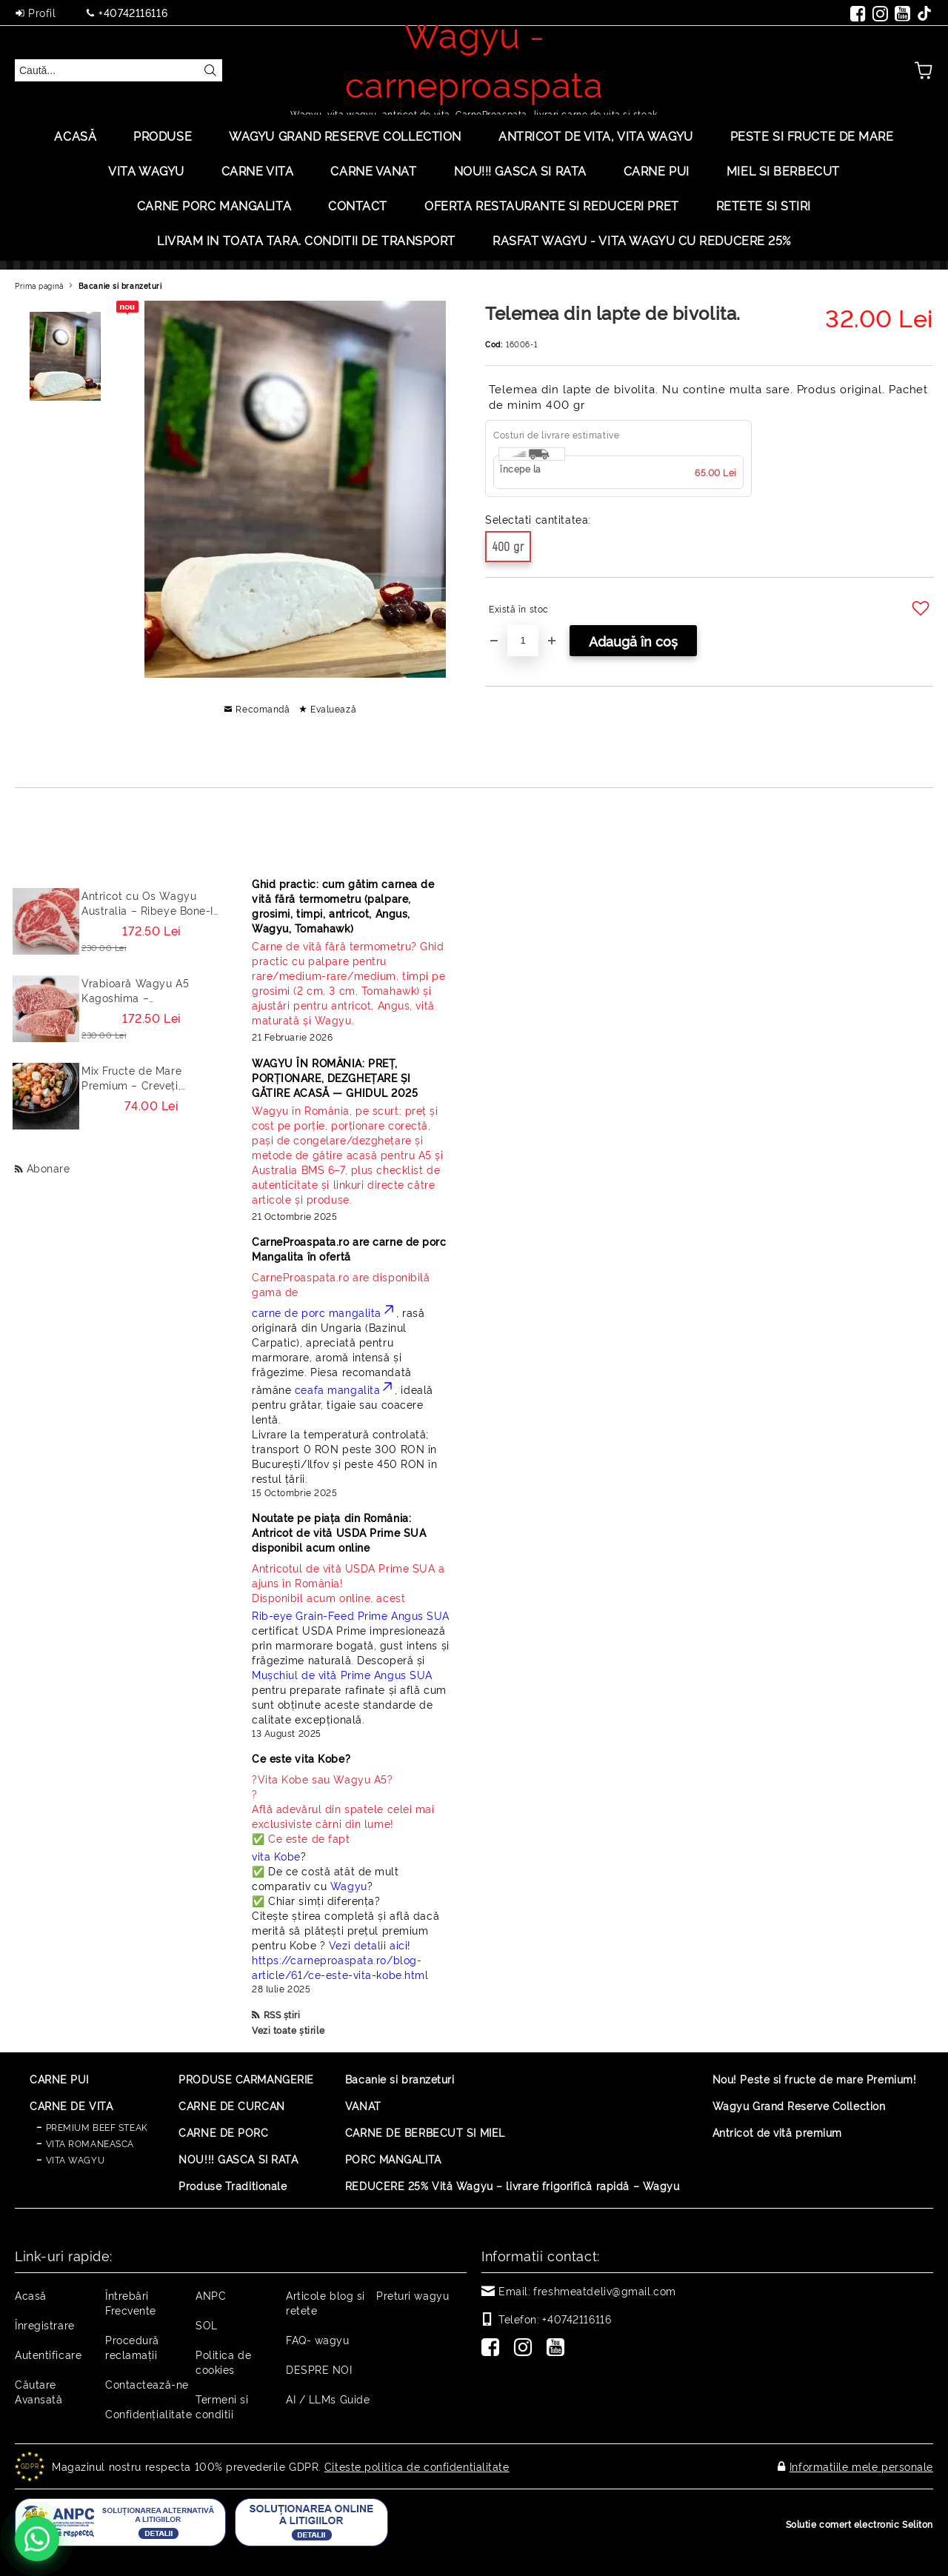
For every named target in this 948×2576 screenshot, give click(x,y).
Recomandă (263, 708)
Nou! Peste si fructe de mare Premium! (814, 2079)
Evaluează (333, 708)
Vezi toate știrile (288, 2029)
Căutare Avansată (38, 2391)
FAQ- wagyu (318, 2339)
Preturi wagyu (412, 2295)
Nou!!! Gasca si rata (520, 170)
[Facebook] (493, 2348)
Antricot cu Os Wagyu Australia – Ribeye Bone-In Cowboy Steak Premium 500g (150, 903)
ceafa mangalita (345, 1389)
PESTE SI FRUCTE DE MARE (812, 135)
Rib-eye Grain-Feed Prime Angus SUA (351, 1615)
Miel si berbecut (783, 170)
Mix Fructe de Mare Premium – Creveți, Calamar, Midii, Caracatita (148, 1077)
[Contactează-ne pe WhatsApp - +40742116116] (37, 2539)
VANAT (363, 2105)
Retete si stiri (763, 205)
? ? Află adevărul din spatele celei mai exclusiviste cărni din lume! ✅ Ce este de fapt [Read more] (343, 1808)
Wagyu (348, 1885)
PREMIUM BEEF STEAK (97, 2126)
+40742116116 (133, 12)
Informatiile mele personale (861, 2466)
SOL (207, 2325)
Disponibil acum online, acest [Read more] (351, 1582)
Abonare (48, 1168)
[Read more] (351, 982)
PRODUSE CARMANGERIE (246, 2079)
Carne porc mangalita (214, 205)
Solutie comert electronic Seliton (859, 2523)
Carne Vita (257, 170)
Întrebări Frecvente (130, 2302)
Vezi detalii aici (368, 1945)
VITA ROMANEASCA (90, 2143)
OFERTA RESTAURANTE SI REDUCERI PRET (551, 205)
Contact (357, 205)
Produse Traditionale (232, 2185)
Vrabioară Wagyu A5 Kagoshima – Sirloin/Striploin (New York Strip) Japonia (150, 990)
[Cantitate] (522, 640)
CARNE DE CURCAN (231, 2105)
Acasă (75, 135)
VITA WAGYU (146, 170)
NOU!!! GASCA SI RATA (238, 2159)
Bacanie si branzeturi (120, 285)
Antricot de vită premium (777, 2132)
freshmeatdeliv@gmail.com (604, 2290)
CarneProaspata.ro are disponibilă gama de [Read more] (341, 1283)
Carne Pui (657, 170)
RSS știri (282, 2014)
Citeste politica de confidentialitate (417, 2466)
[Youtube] (558, 2348)
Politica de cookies (223, 2361)
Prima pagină (39, 285)
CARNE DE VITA (71, 2105)
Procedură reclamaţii (132, 2346)
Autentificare (48, 2354)
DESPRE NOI (319, 2369)
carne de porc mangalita (324, 1312)
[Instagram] (526, 2348)
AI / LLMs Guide (328, 2399)
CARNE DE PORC (223, 2132)
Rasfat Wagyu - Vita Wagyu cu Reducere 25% (642, 240)
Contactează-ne (147, 2384)
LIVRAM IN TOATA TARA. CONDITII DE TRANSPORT (306, 240)
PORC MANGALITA (393, 2159)
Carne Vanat (373, 170)
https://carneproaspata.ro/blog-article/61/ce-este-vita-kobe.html (340, 1966)
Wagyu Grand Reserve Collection (345, 135)
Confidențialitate (149, 2413)
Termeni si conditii (222, 2406)
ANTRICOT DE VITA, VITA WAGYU (595, 135)
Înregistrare (45, 2325)
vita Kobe (276, 1856)
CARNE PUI (59, 2079)
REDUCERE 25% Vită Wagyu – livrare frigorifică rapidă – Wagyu (512, 2185)
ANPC (211, 2295)
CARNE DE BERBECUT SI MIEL (425, 2132)
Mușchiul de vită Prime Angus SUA (342, 1674)
